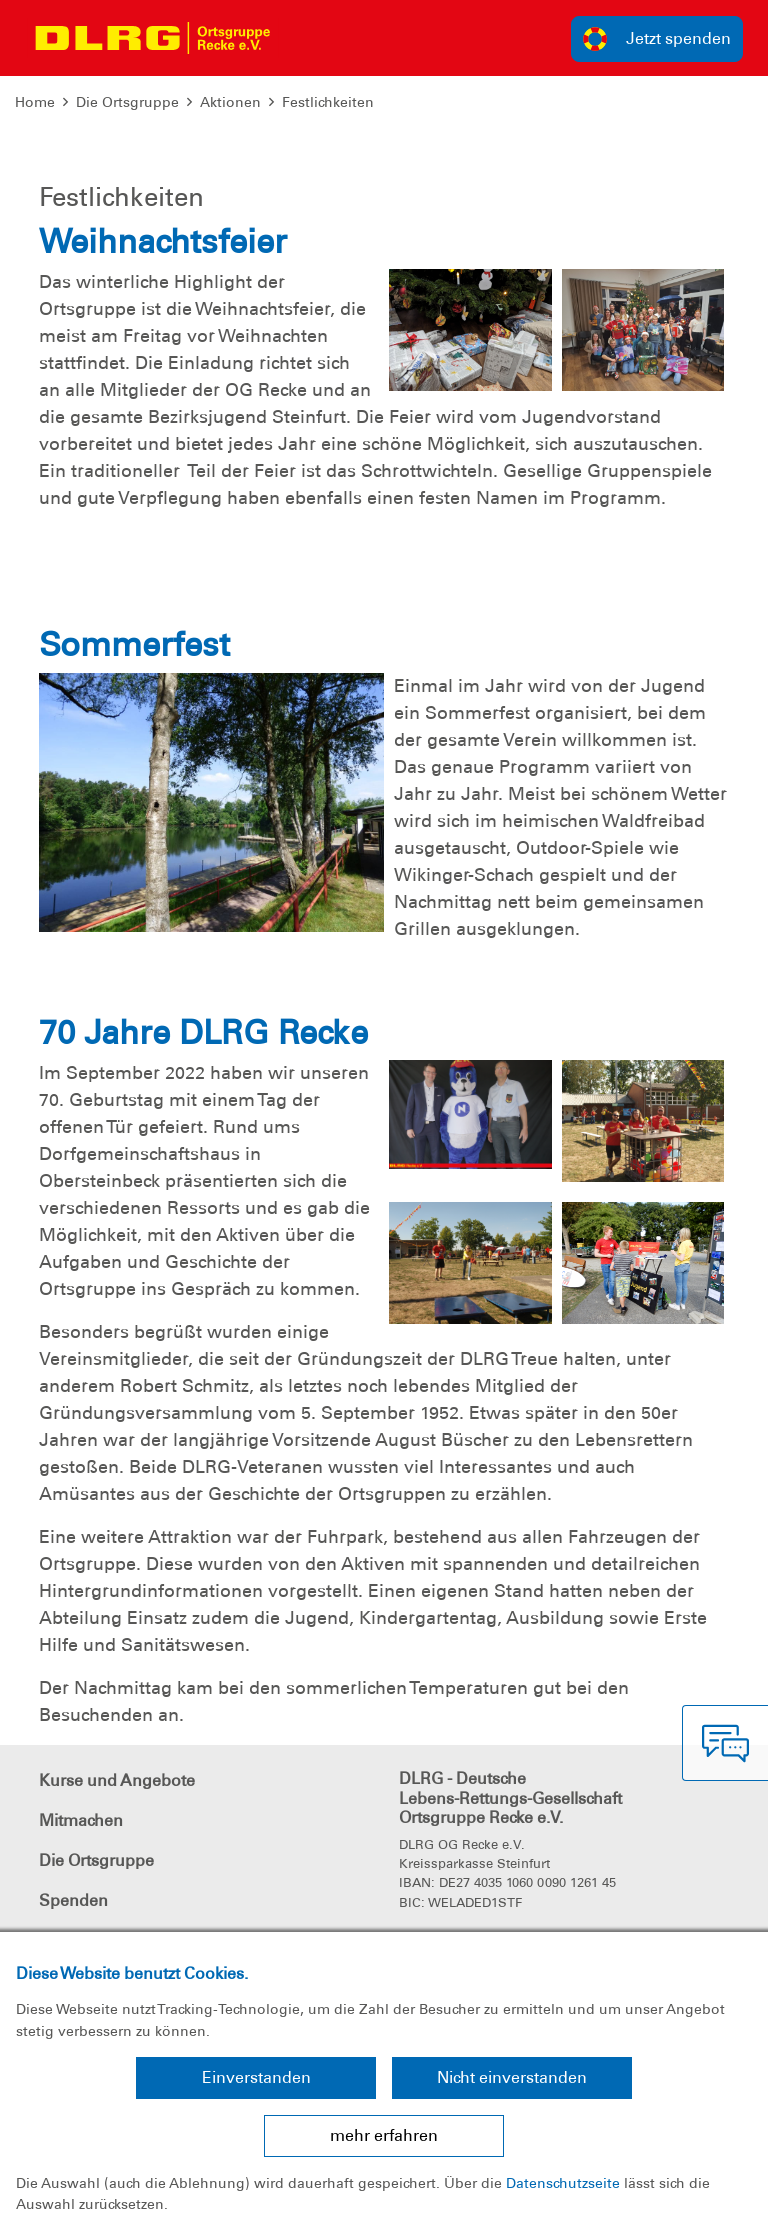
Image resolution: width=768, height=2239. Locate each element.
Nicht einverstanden (512, 2077)
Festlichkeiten (328, 102)
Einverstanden (256, 2077)
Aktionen (230, 102)
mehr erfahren (384, 2135)
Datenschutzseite (563, 2183)
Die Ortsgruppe (127, 102)
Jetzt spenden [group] (657, 39)
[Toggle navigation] (306, 38)
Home (35, 102)
